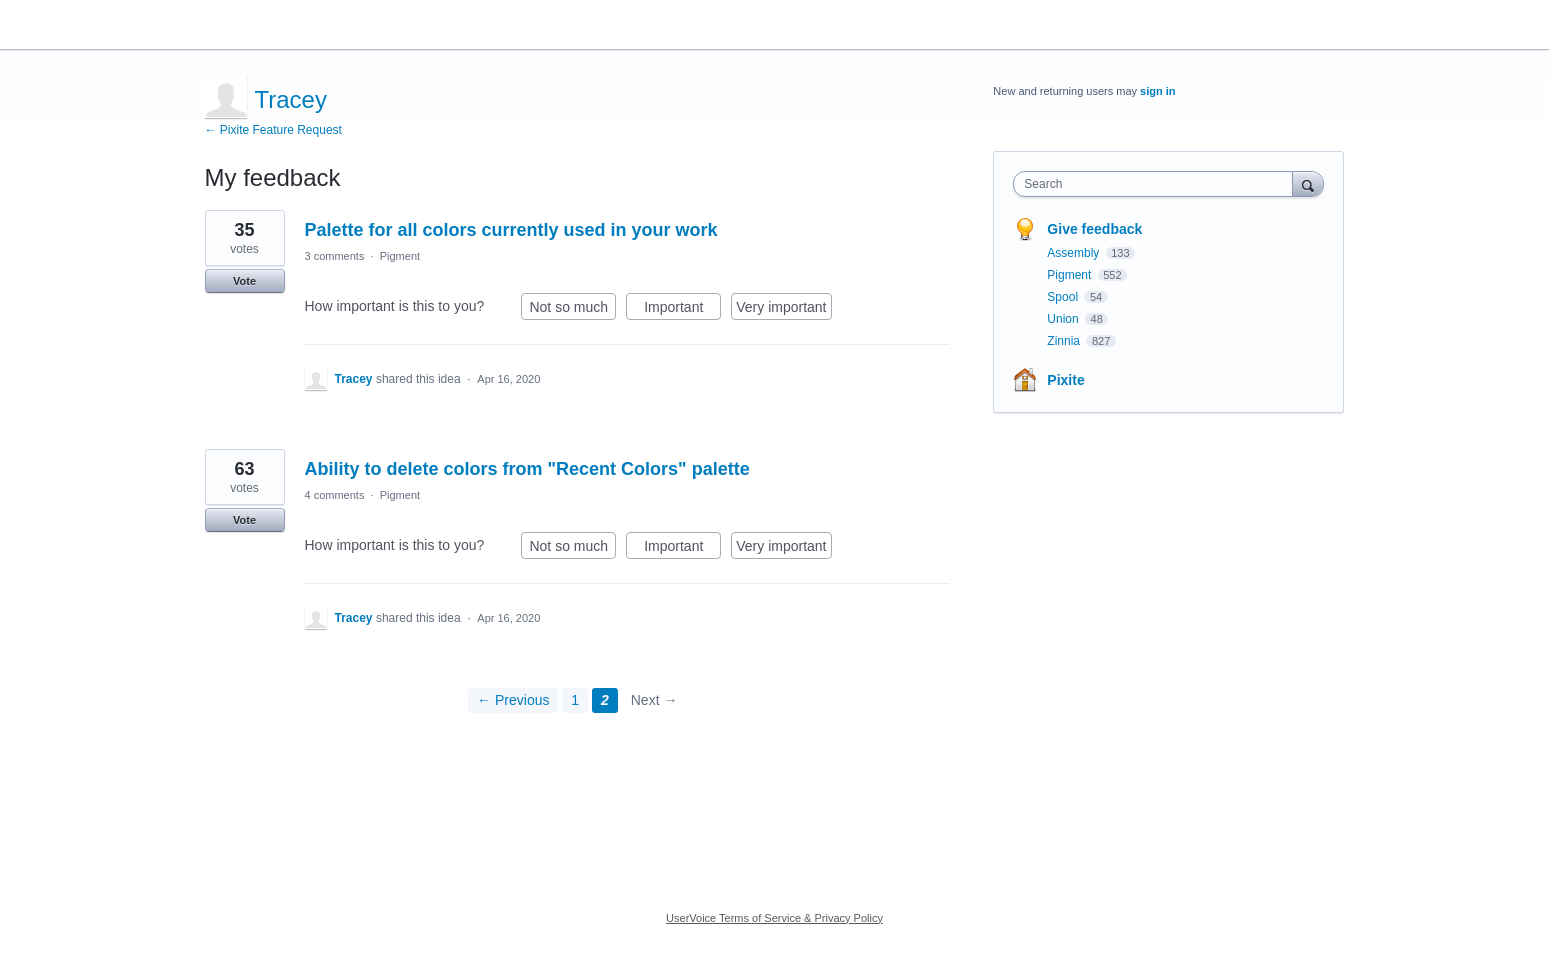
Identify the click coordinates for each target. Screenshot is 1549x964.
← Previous (513, 700)
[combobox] (1157, 184)
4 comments (335, 495)
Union (1064, 319)
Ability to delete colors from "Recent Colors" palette (527, 469)
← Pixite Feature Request (273, 130)
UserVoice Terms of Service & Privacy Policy (774, 918)
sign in (1157, 91)
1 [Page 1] (575, 700)
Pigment (400, 256)
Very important (783, 310)
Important (682, 310)
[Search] (1308, 183)
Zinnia (1065, 341)
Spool (1064, 297)
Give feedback (1094, 229)
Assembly (1074, 253)
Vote (244, 281)
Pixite (1065, 380)
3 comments (335, 256)
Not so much (572, 310)
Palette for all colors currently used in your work (511, 230)
